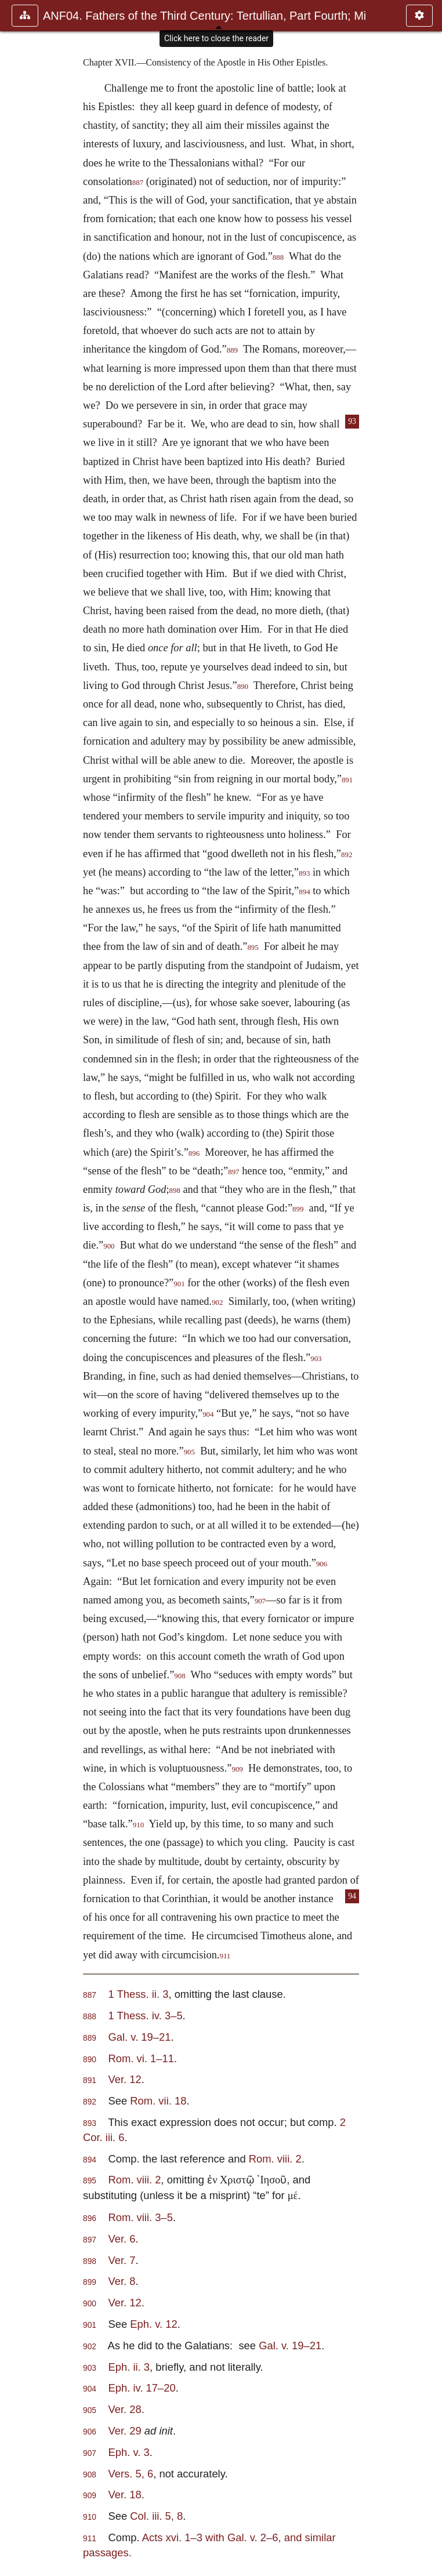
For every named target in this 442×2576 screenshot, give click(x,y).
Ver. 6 (121, 2239)
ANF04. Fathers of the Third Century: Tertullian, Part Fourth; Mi (204, 15)
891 (347, 780)
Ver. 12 (124, 2079)
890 (242, 687)
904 (207, 1414)
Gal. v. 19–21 (139, 2037)
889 (232, 350)
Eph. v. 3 (128, 2452)
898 (174, 1191)
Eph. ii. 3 (129, 2367)
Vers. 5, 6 (130, 2474)
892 (346, 855)
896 (194, 1153)
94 (352, 1896)
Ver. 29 (126, 2431)
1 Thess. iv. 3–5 (145, 2015)
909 (236, 1769)
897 (233, 1172)
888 (278, 257)
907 (260, 1601)
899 (297, 1209)
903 (315, 1359)
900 (108, 1246)
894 (304, 892)
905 (189, 1452)
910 (138, 1825)
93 (352, 421)
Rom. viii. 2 (275, 2159)
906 (321, 1564)
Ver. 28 (124, 2409)
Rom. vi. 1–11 (140, 2058)
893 (304, 873)
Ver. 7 (121, 2260)
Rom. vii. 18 (158, 2101)
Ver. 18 (124, 2494)
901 (178, 1284)
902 (217, 1302)
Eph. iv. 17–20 (141, 2388)
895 (252, 948)
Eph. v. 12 (153, 2324)
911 (224, 1956)
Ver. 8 (121, 2281)
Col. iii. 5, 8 (156, 2516)
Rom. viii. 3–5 (140, 2217)
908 (179, 1676)
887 (137, 183)
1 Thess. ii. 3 (138, 1994)
